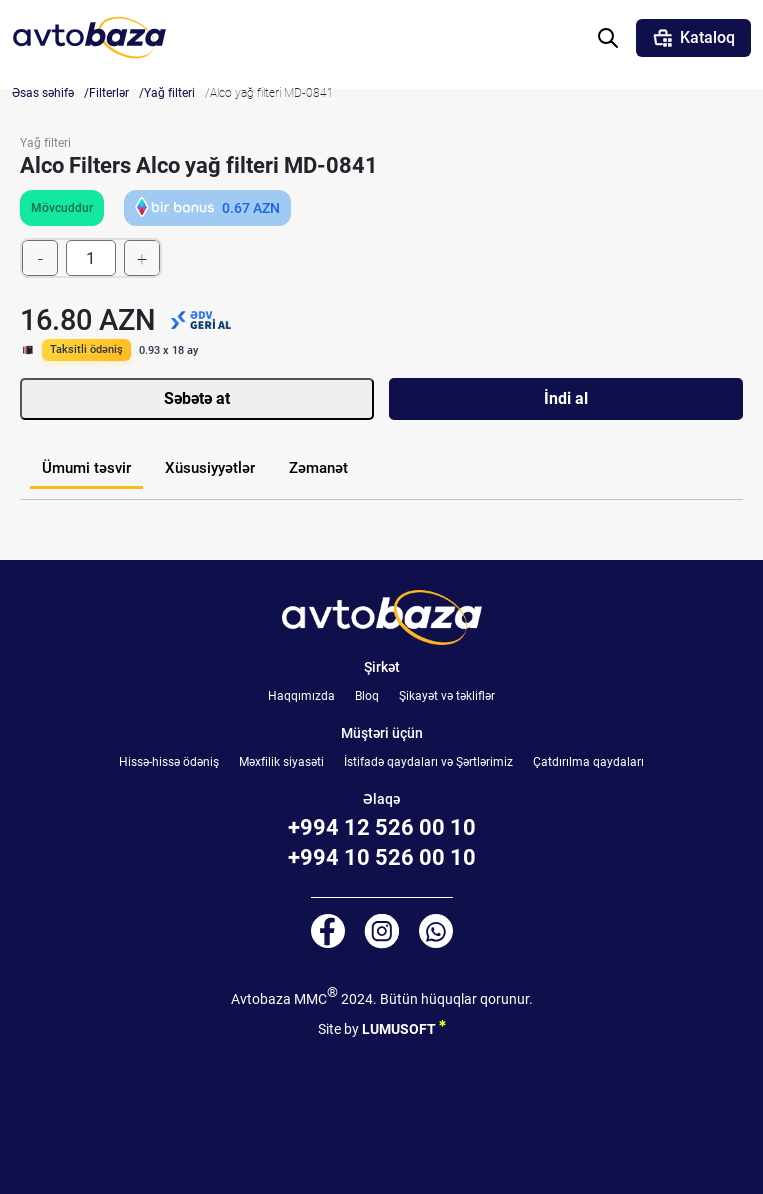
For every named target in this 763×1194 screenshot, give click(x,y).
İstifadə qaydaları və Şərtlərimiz (428, 762)
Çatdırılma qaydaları (588, 762)
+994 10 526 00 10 (382, 857)
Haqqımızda (301, 696)
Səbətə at (197, 398)
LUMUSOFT (404, 1025)
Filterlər (109, 93)
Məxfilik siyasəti (281, 762)
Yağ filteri (169, 93)
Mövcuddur (62, 208)
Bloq (367, 696)
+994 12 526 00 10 (382, 827)
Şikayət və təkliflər (447, 696)
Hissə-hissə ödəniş (169, 762)
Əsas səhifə (43, 93)
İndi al (566, 398)
